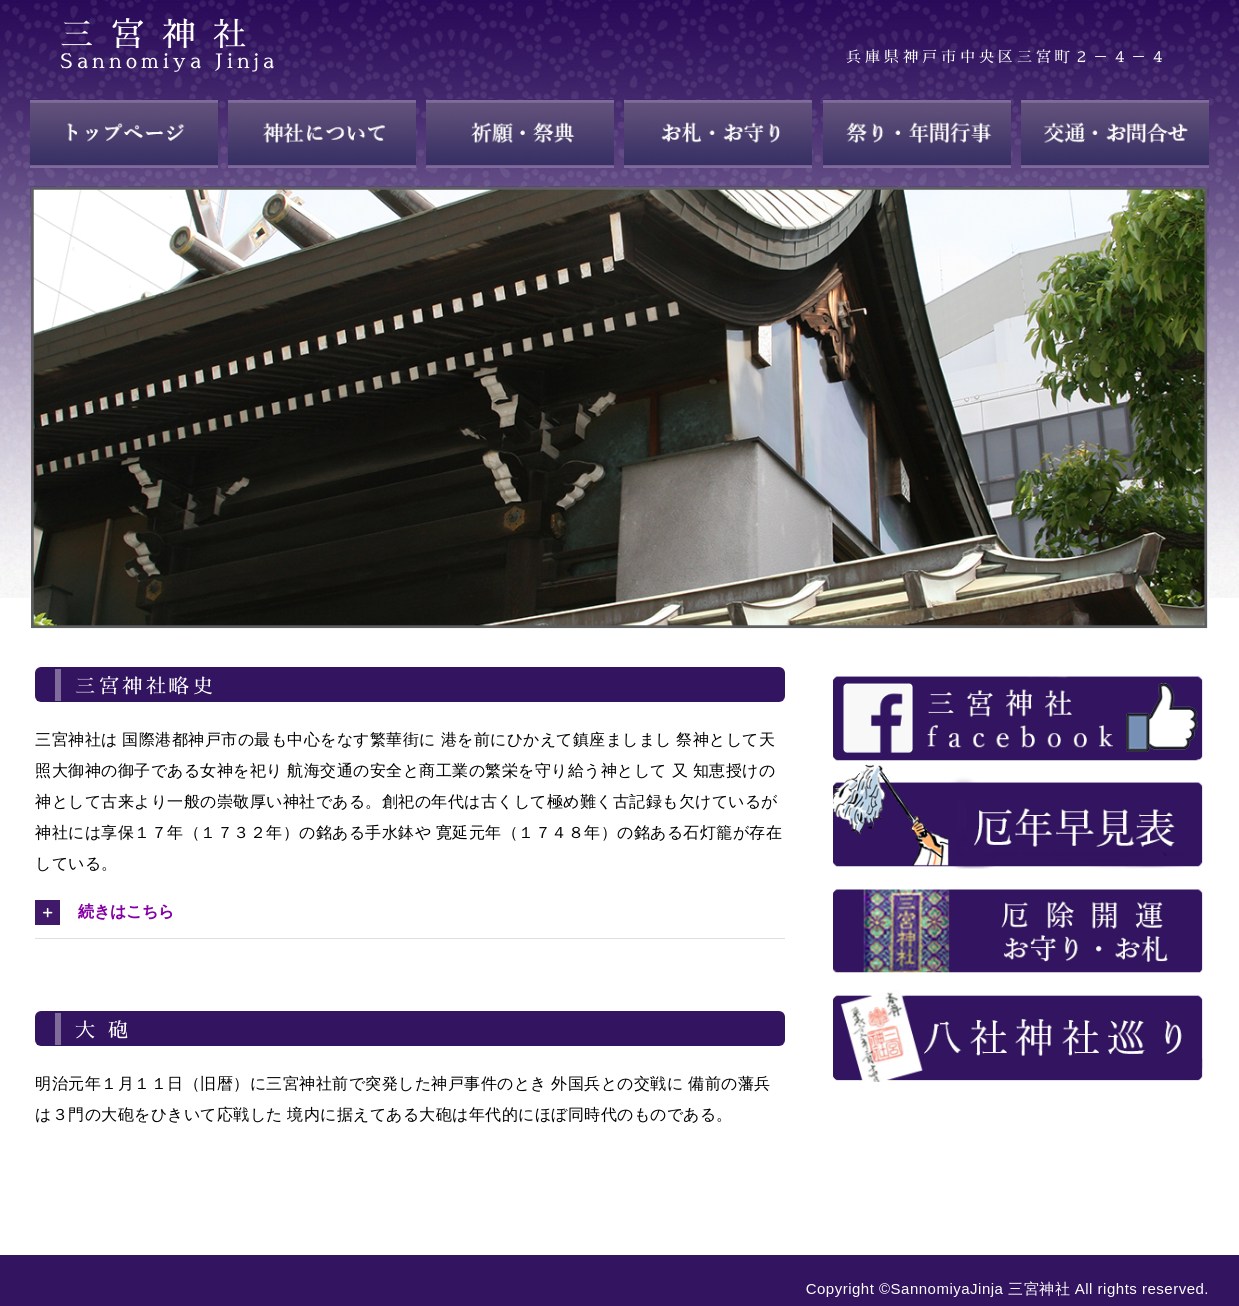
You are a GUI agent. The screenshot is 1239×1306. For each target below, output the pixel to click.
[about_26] (1018, 876)
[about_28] (1018, 982)
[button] (410, 912)
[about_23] (1018, 664)
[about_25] (1018, 770)
